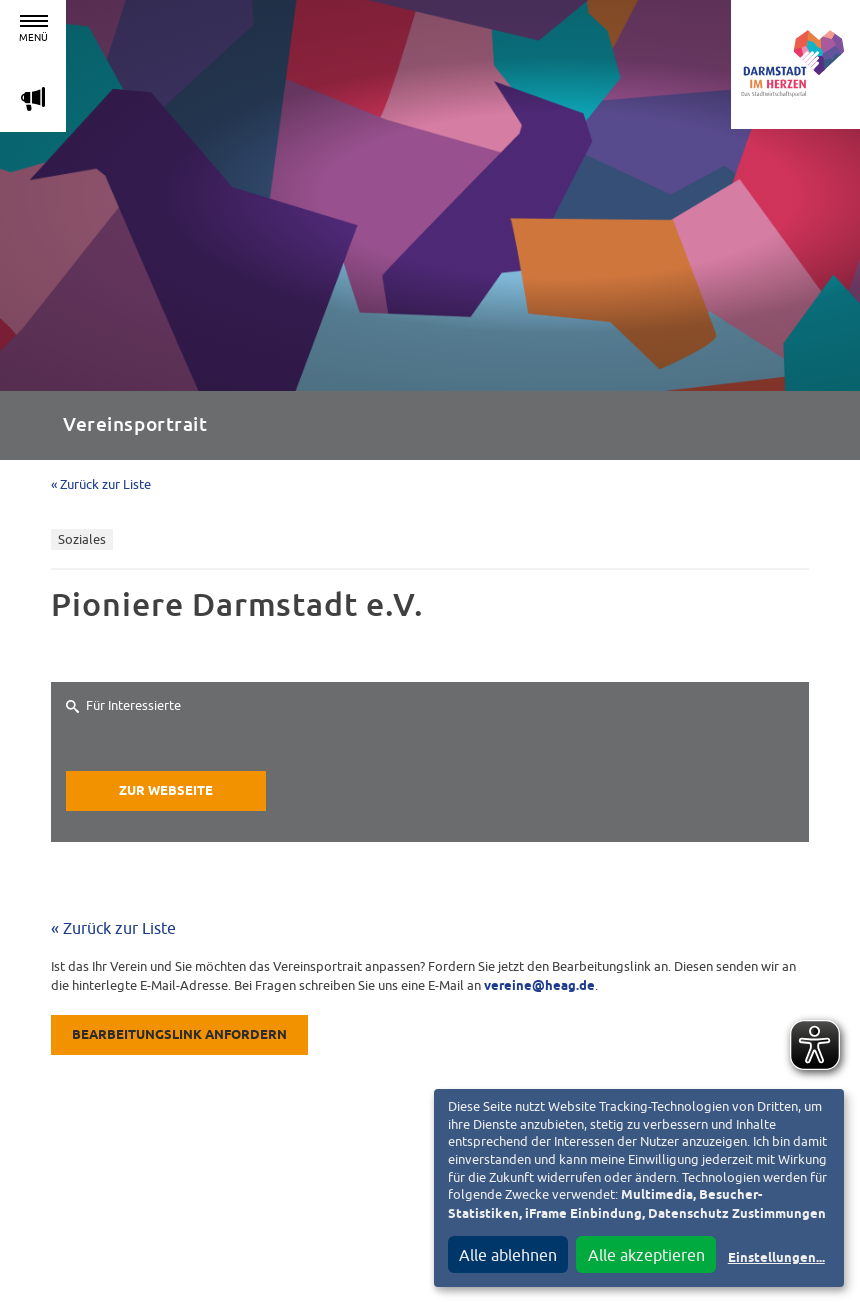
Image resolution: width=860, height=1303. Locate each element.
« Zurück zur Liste (101, 484)
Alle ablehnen (508, 1255)
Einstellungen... (776, 1258)
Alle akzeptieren (646, 1255)
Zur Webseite (166, 791)
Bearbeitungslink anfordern (179, 1035)
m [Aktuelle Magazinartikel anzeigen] (33, 98)
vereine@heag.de (539, 986)
